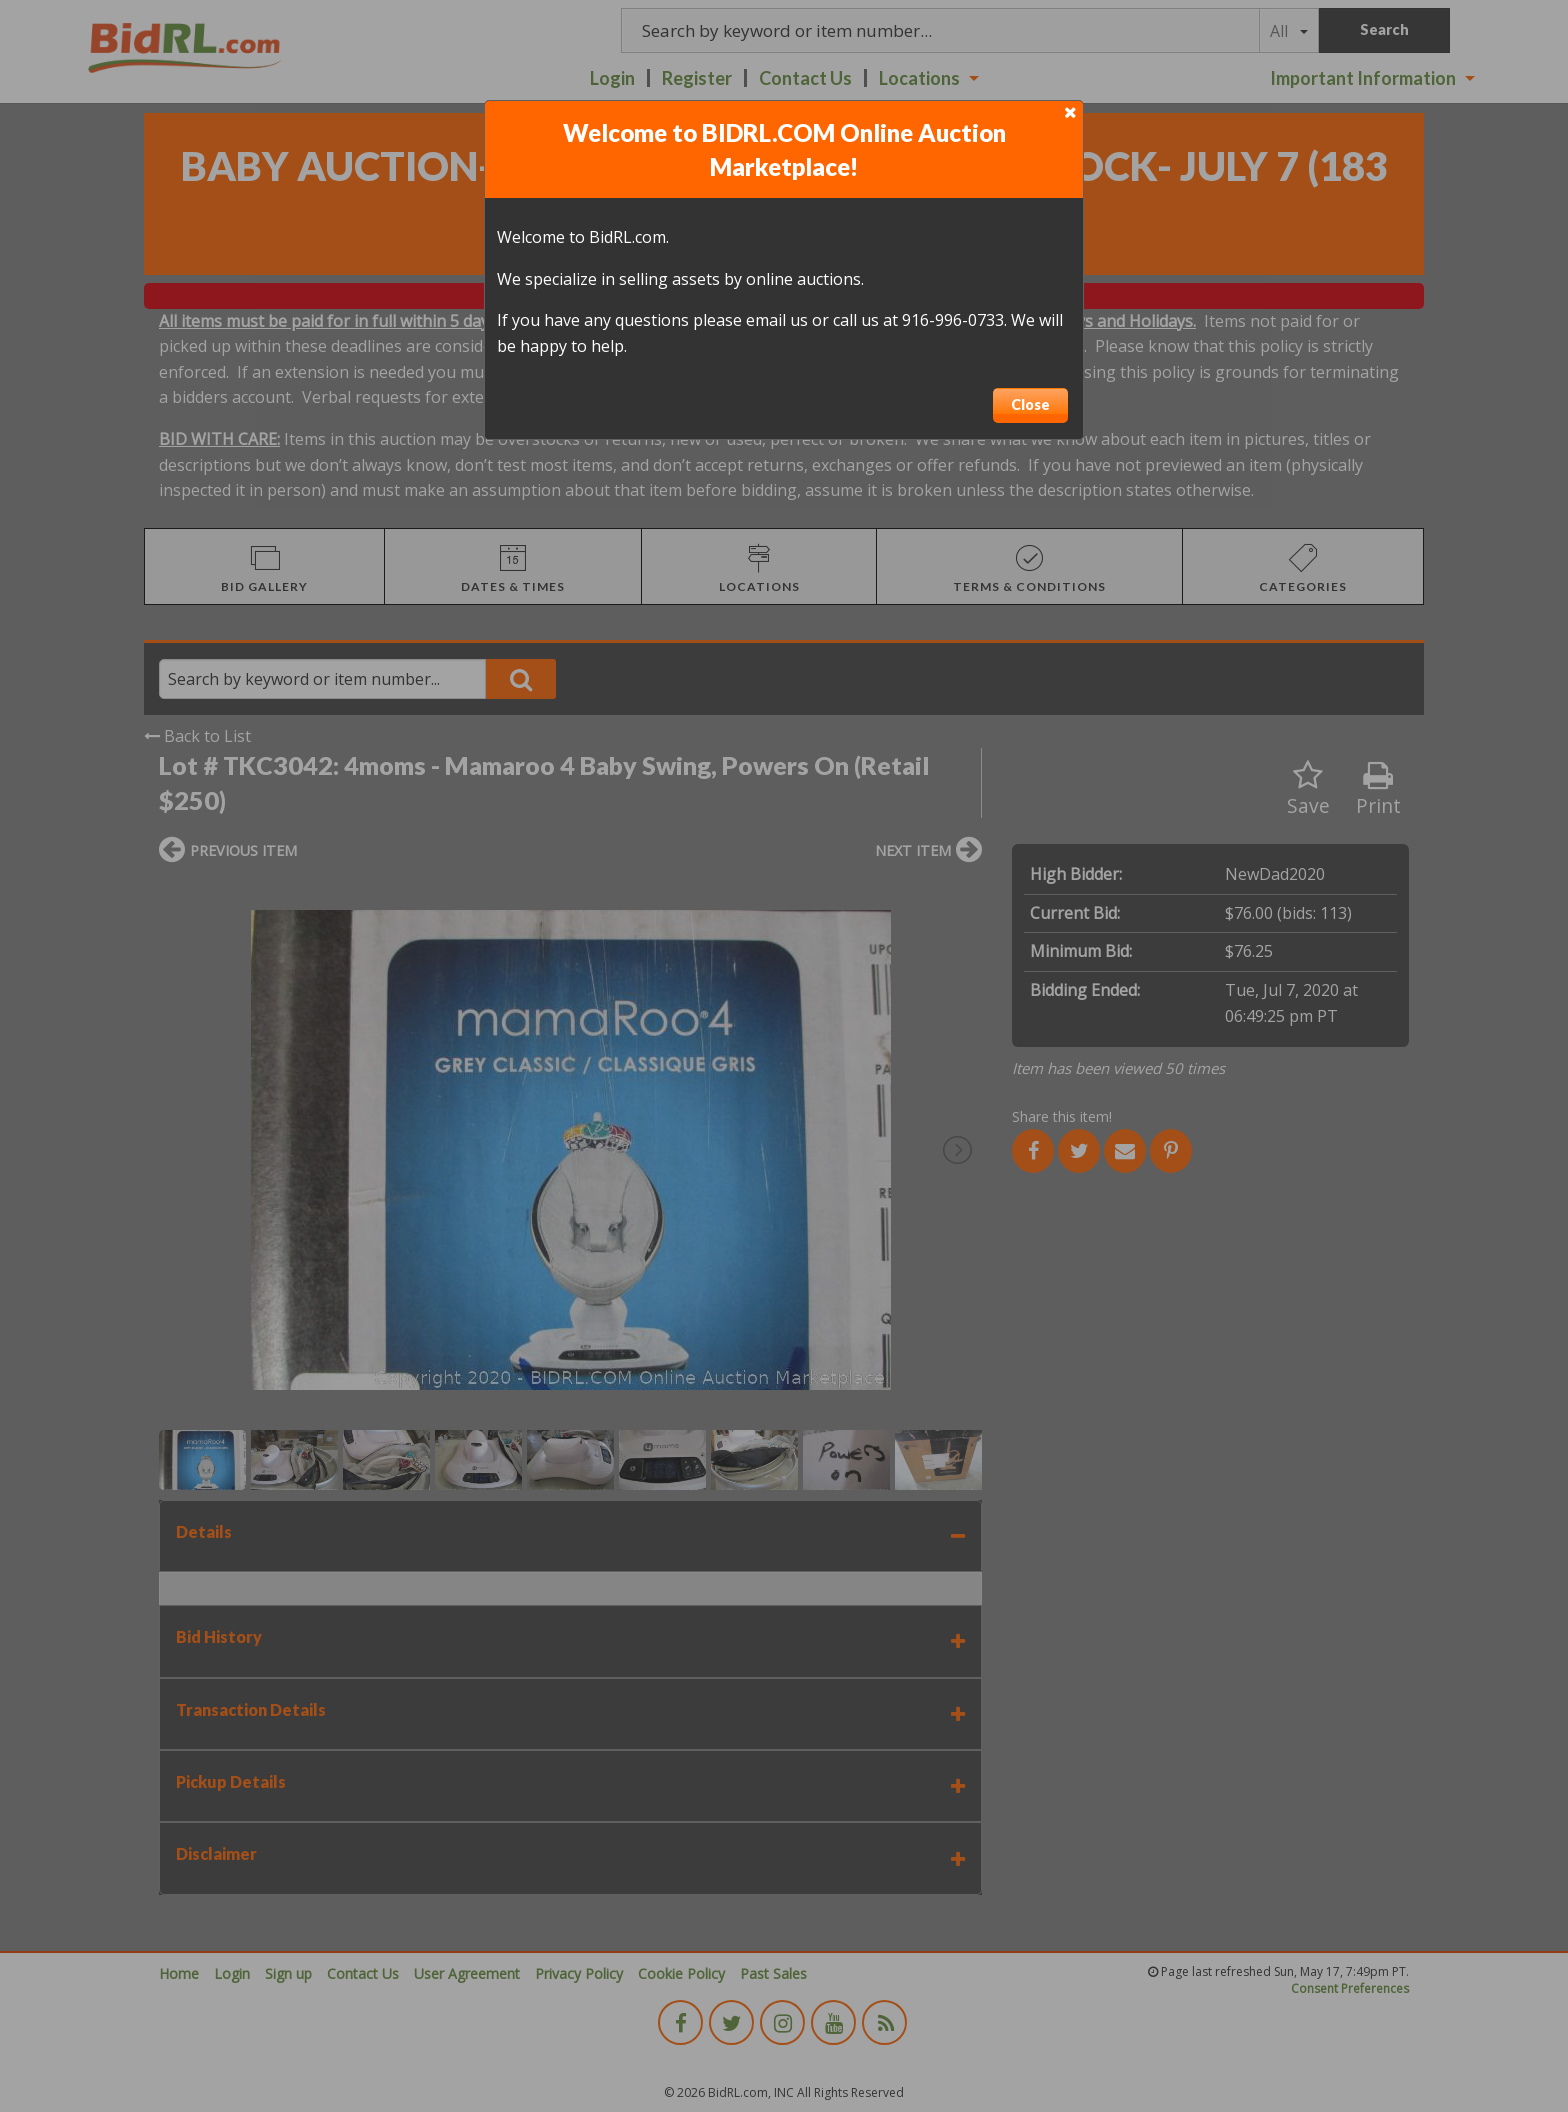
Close (1030, 404)
